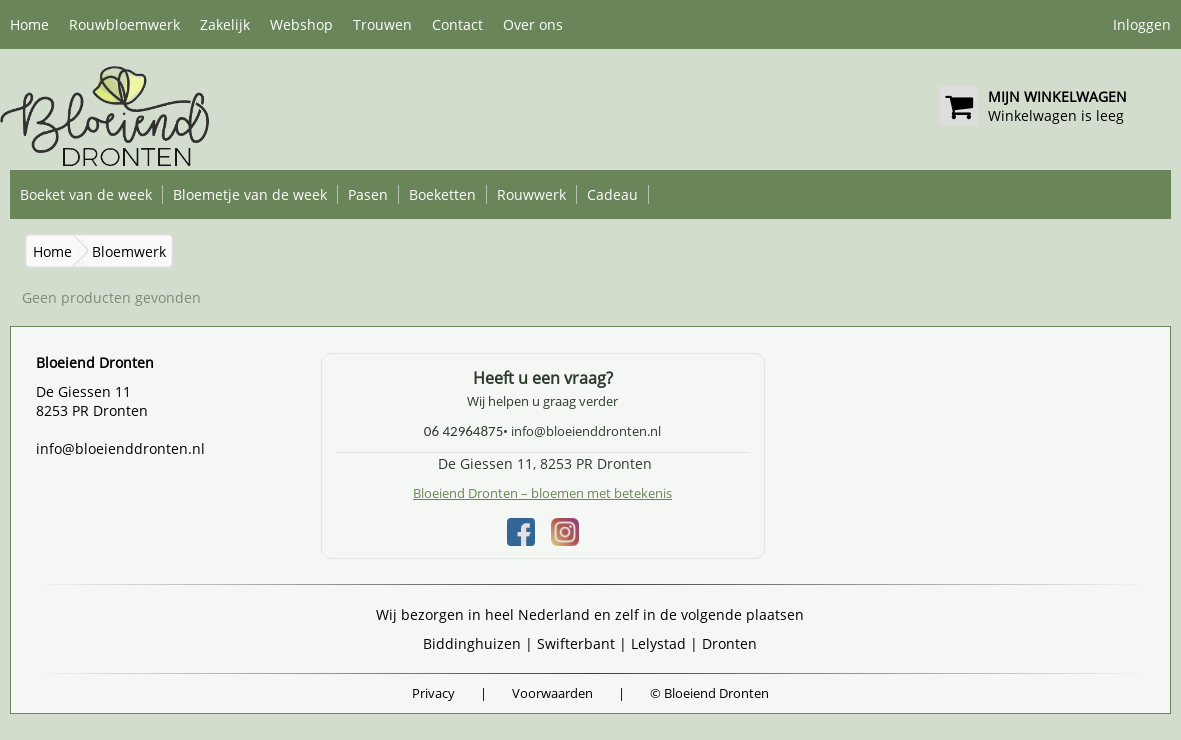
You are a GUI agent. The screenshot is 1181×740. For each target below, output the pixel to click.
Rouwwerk (531, 194)
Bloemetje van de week (250, 194)
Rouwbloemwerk (124, 24)
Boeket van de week (86, 194)
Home (29, 24)
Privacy (433, 693)
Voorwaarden (552, 693)
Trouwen (382, 24)
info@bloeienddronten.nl (120, 448)
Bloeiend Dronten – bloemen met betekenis (542, 493)
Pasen (368, 194)
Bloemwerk (129, 251)
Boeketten (442, 194)
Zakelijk (225, 24)
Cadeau (612, 194)
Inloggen (1142, 24)
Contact (457, 24)
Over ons (533, 24)
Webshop (301, 24)
